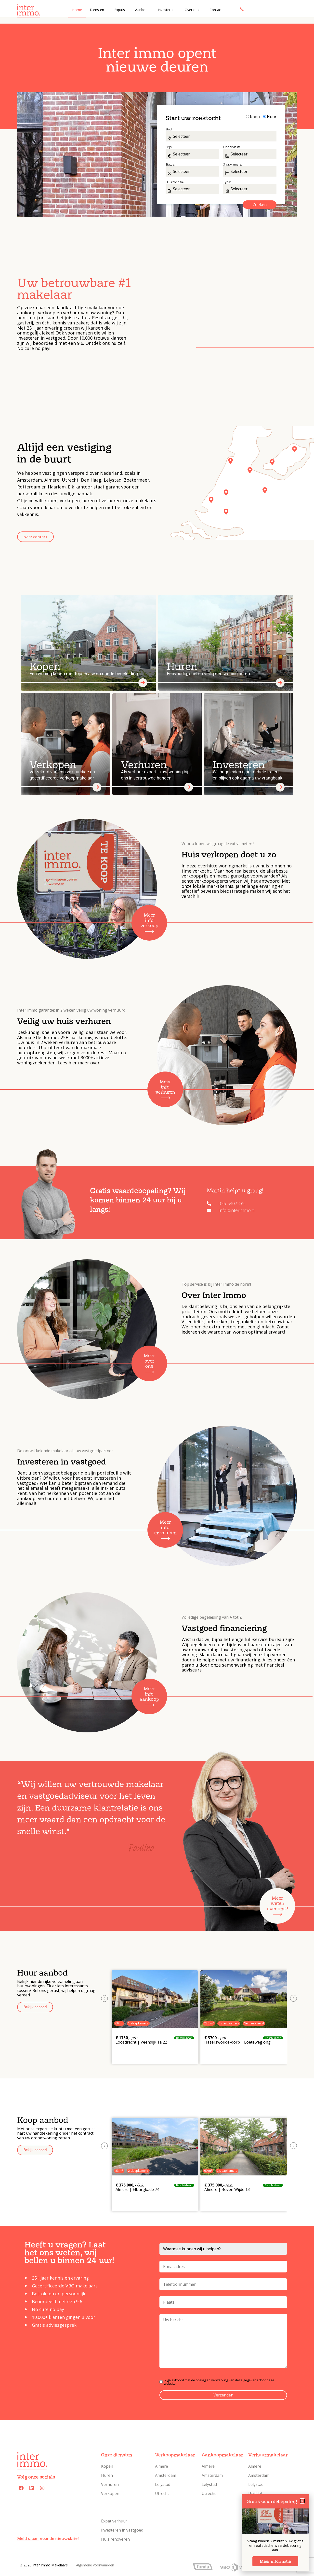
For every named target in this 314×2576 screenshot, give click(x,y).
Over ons (192, 9)
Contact (215, 9)
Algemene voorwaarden (95, 2565)
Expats (119, 9)
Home (77, 9)
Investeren (166, 9)
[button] (35, 2007)
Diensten (97, 9)
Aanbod (141, 9)
